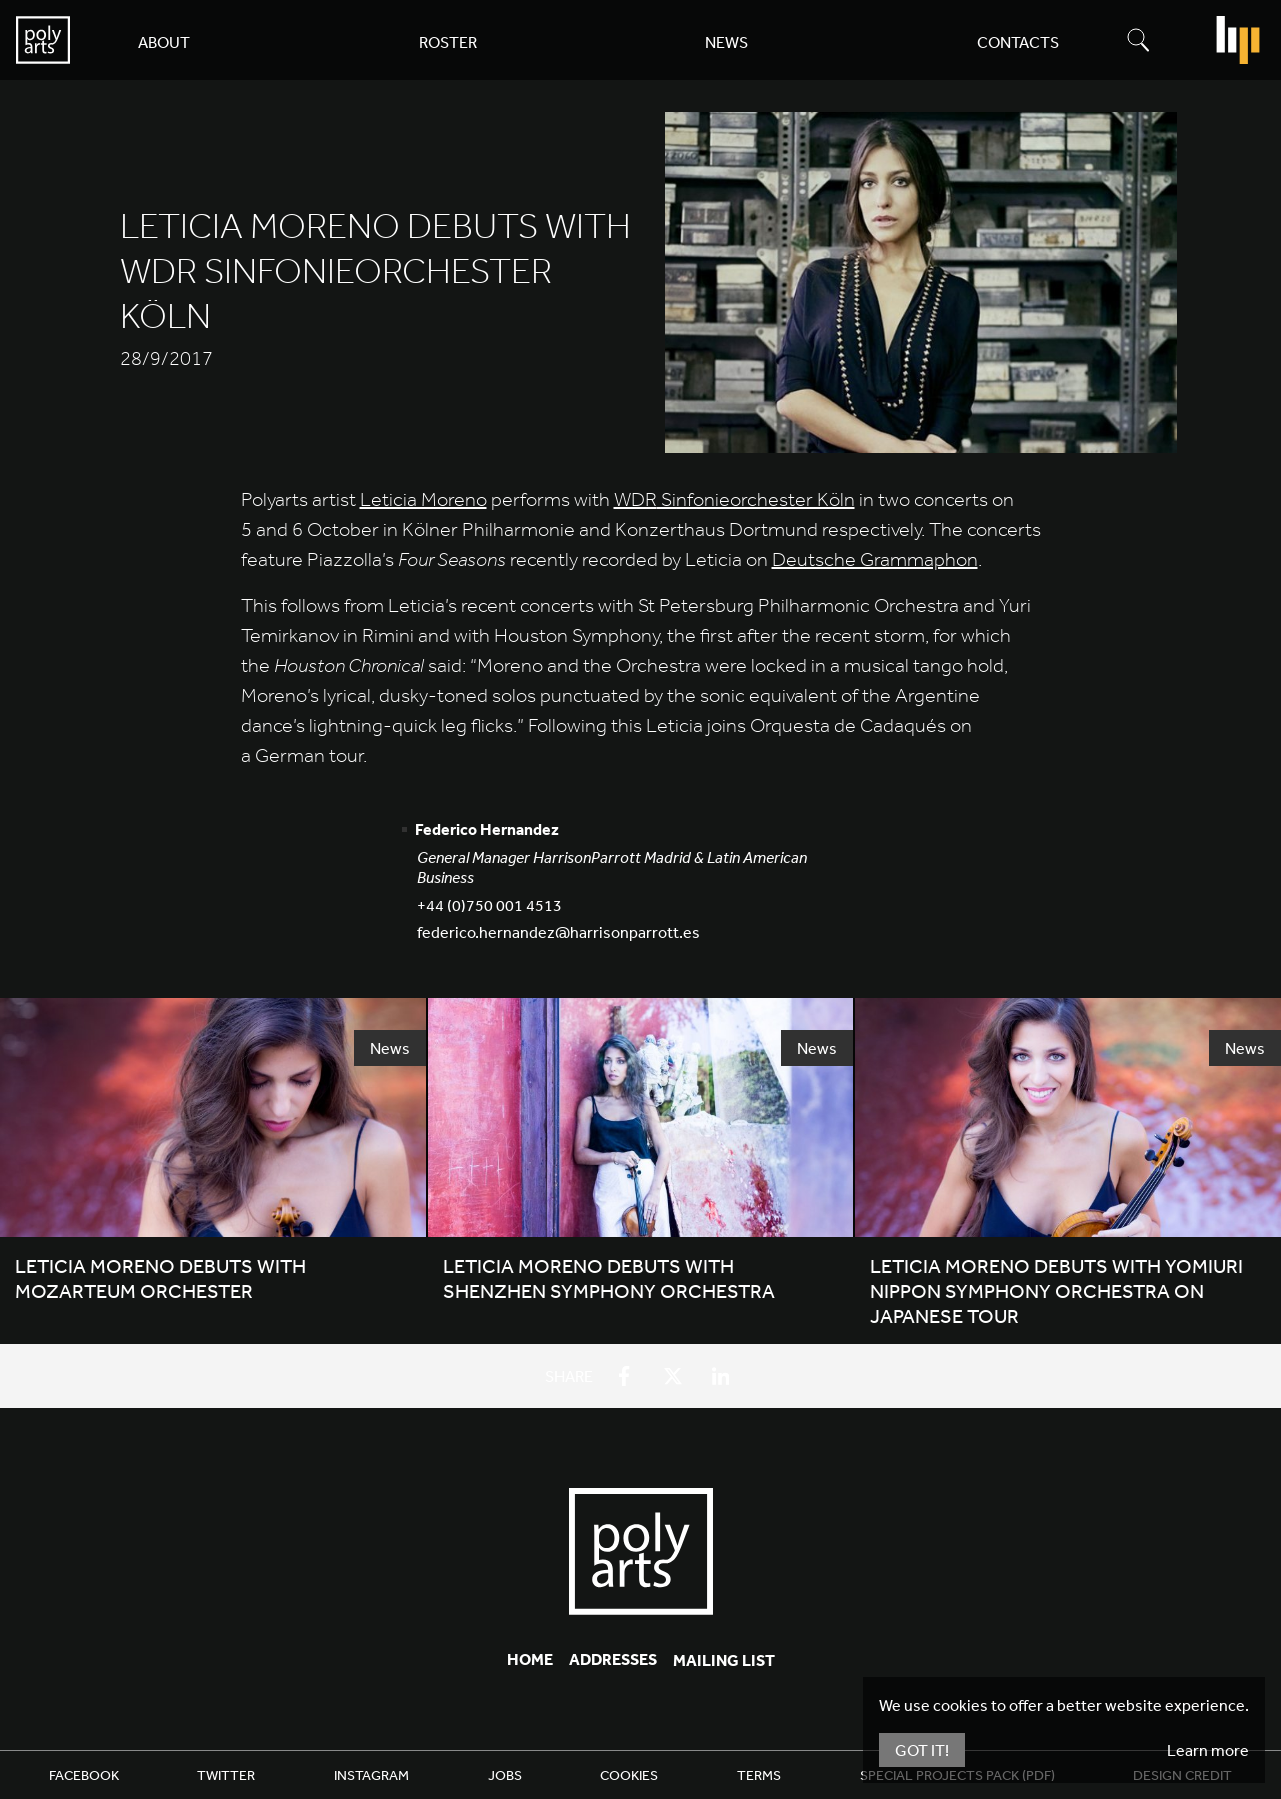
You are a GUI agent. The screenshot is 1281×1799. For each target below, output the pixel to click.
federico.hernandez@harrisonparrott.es (558, 932)
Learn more (1208, 1750)
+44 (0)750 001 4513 (489, 905)
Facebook (84, 1775)
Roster (448, 42)
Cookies (629, 1775)
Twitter (226, 1775)
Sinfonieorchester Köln (734, 499)
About (164, 42)
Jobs (505, 1775)
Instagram (371, 1775)
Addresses (613, 1659)
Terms (759, 1775)
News (726, 42)
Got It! (922, 1750)
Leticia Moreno (423, 499)
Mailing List (724, 1660)
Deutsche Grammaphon (875, 559)
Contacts (1018, 42)
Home (530, 1659)
